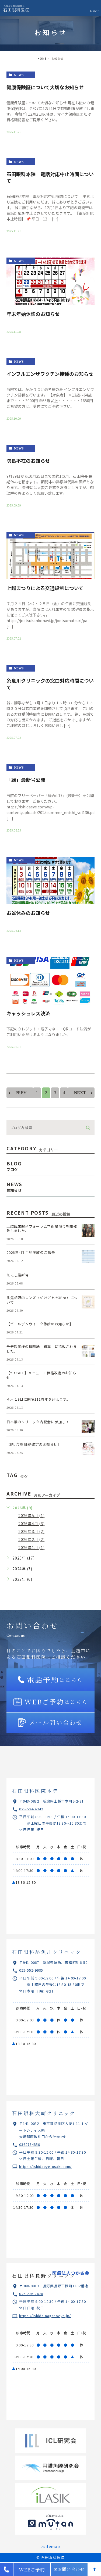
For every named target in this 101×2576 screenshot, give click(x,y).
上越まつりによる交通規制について (44, 587)
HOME (42, 58)
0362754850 (29, 2144)
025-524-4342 (31, 1808)
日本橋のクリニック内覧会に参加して (37, 1421)
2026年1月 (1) (31, 1547)
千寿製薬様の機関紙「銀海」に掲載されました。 (41, 1349)
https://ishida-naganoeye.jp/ (45, 2315)
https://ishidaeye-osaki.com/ (45, 2166)
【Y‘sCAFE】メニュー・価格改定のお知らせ (41, 1375)
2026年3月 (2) (31, 1531)
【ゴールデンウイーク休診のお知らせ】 (39, 1323)
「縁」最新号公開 (25, 779)
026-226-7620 (31, 2293)
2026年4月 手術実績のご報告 (30, 1252)
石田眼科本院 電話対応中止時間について (50, 177)
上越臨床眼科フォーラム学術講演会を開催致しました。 (41, 1228)
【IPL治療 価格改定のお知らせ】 (33, 1444)
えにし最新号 (17, 1275)
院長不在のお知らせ (28, 460)
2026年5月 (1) (31, 1515)
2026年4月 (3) (31, 1523)
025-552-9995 (31, 1970)
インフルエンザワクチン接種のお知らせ (49, 373)
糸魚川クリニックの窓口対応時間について (50, 684)
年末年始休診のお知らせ (33, 313)
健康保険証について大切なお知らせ (45, 87)
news (18, 75)
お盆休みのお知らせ (28, 912)
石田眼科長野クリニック (44, 2275)
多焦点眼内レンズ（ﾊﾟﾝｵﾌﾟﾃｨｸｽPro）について (42, 1300)
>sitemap (50, 2546)
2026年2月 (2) (31, 1539)
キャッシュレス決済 (28, 1013)
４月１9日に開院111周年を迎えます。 (38, 1399)
